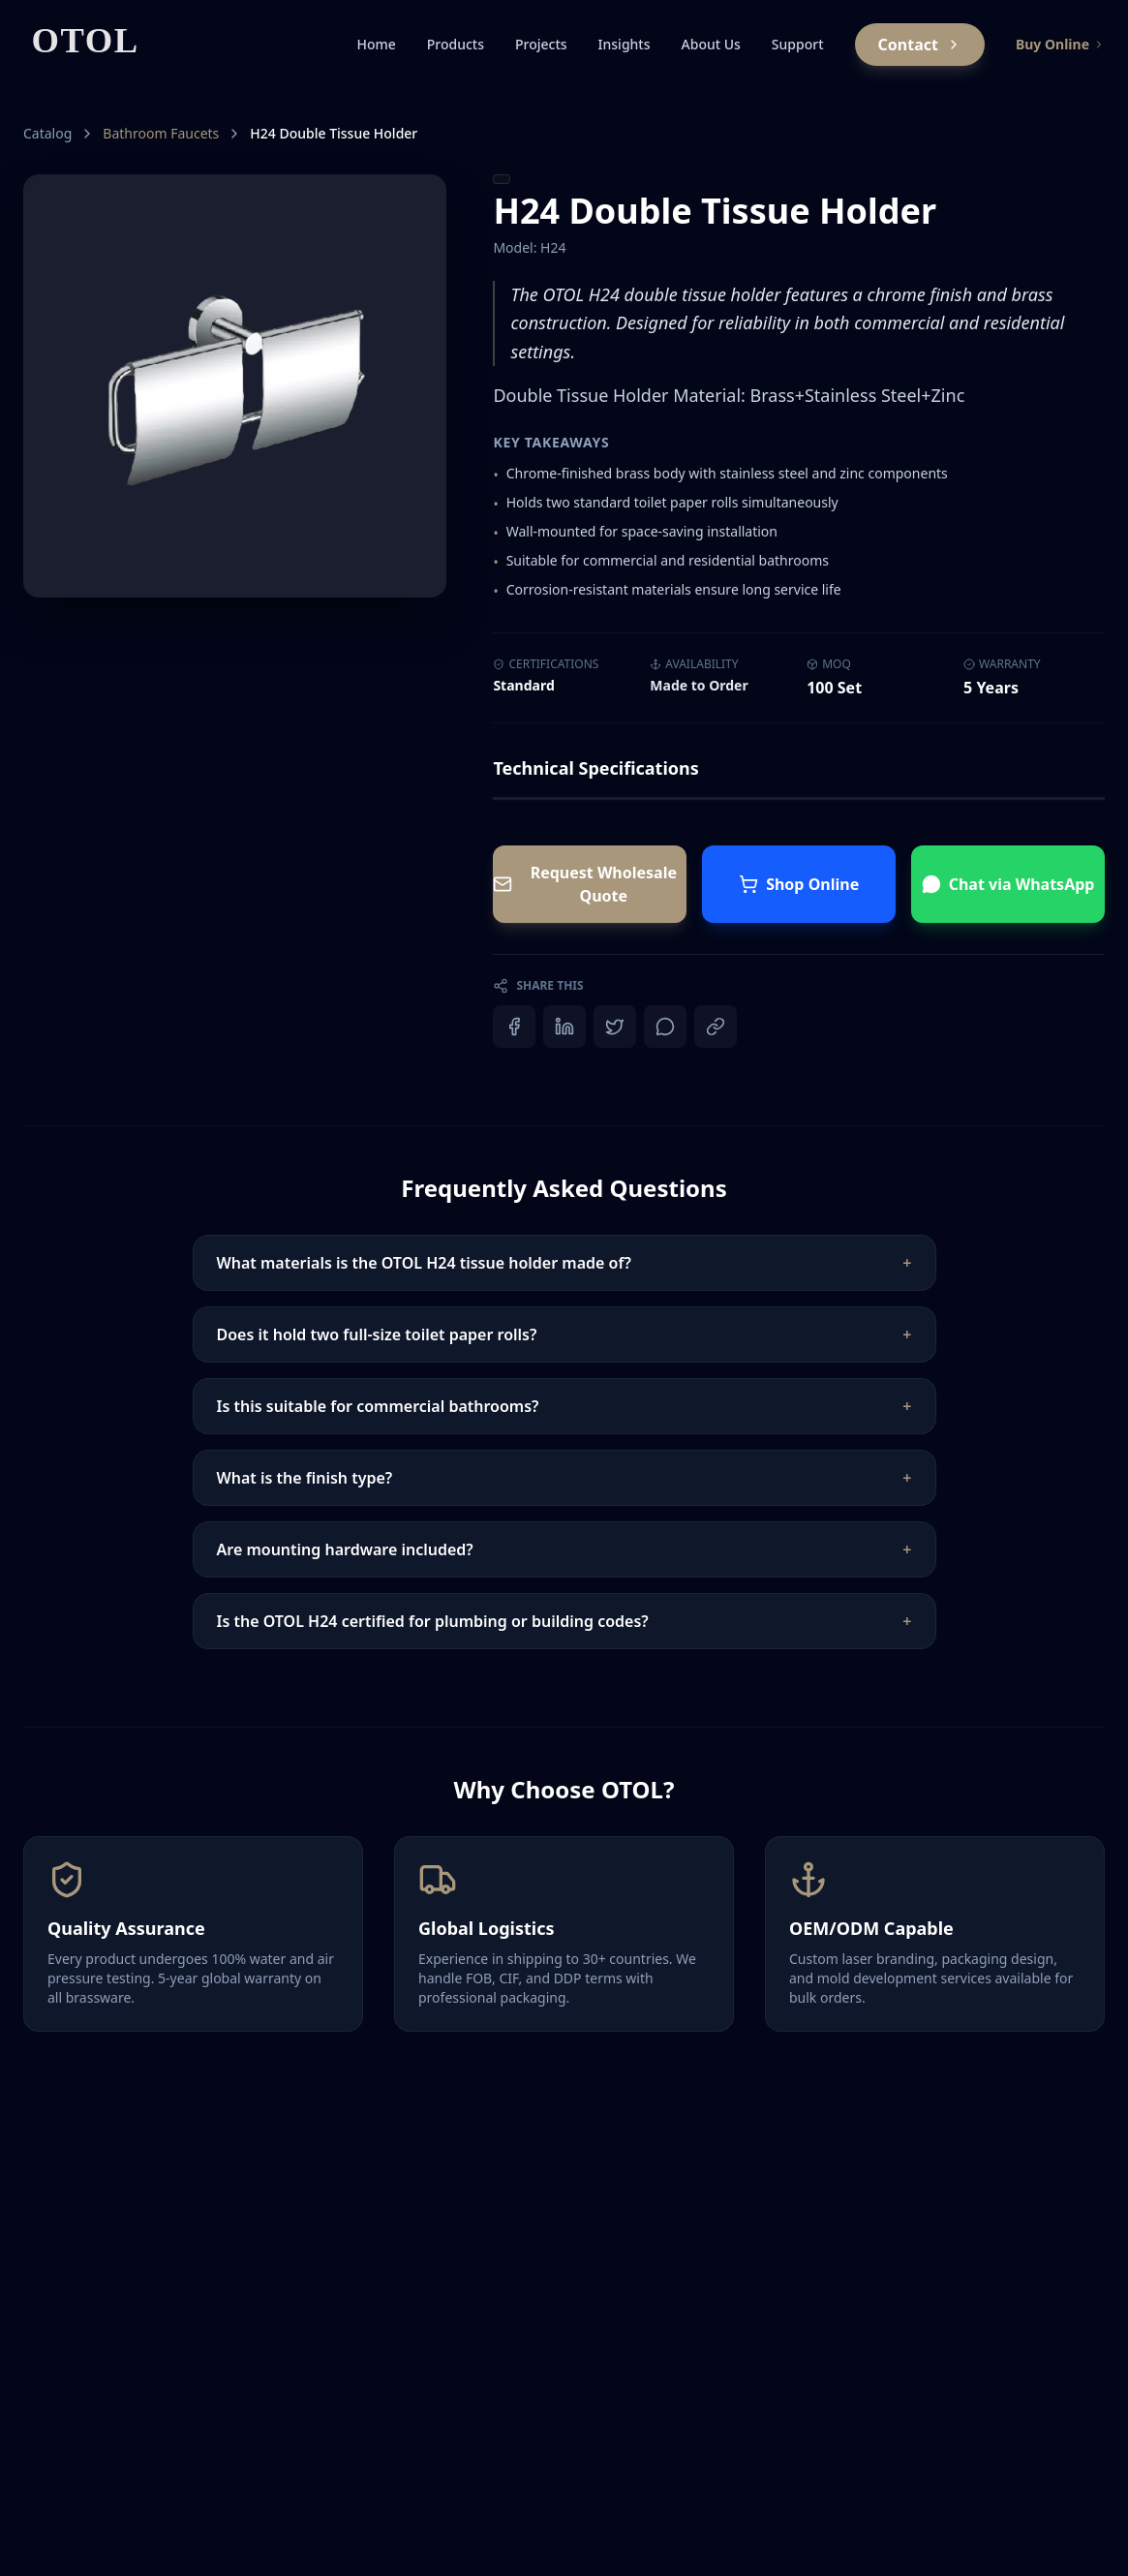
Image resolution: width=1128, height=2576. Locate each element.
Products (455, 44)
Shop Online (799, 884)
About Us (711, 44)
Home (375, 44)
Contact (919, 44)
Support (798, 44)
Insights (624, 44)
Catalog (47, 133)
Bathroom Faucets (161, 133)
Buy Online (1060, 44)
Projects (541, 44)
